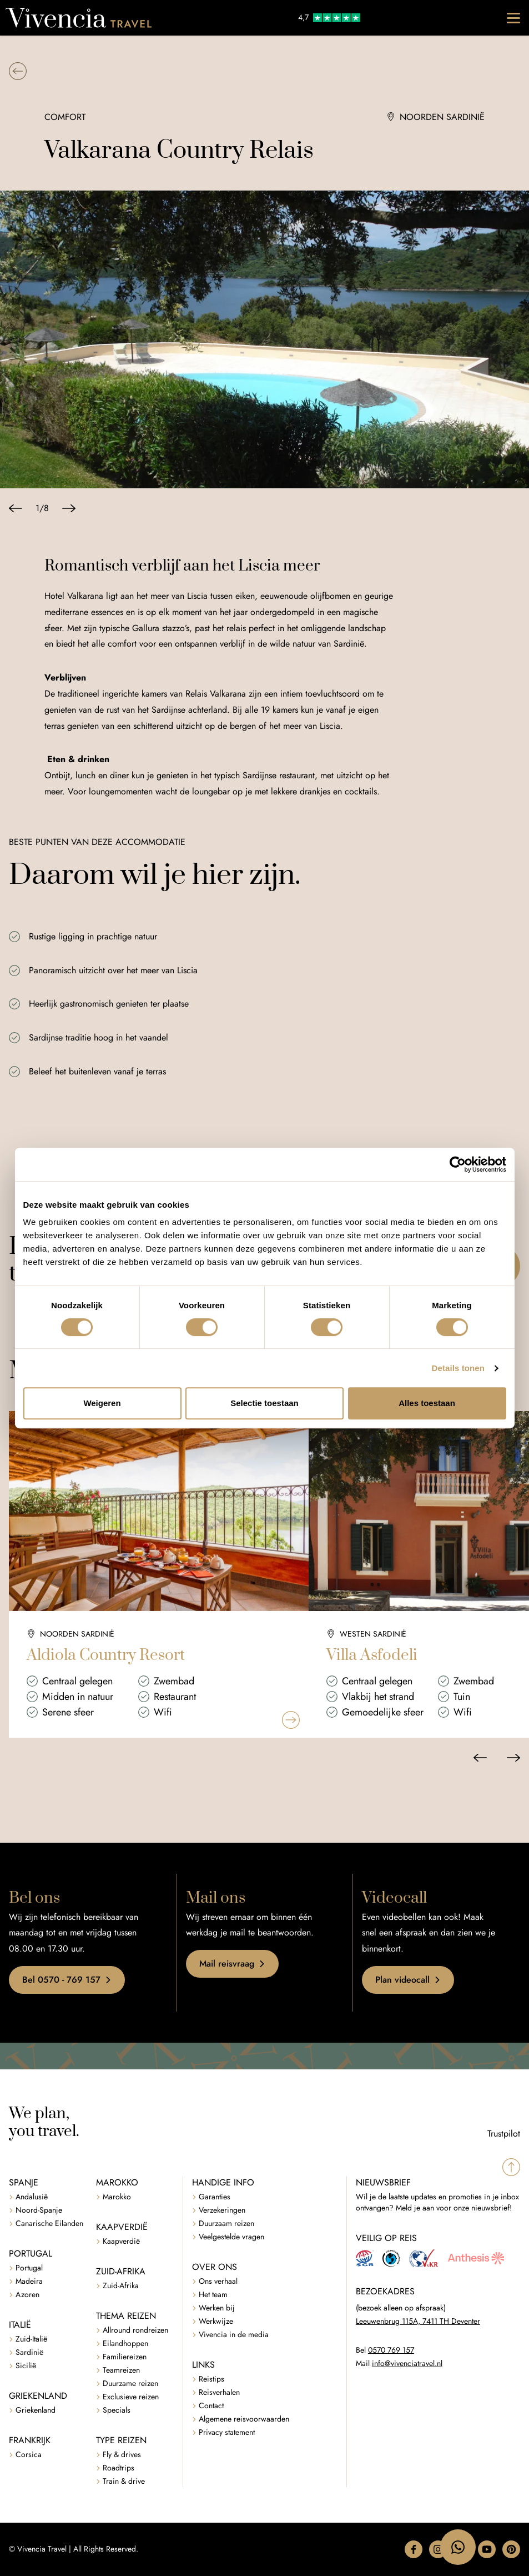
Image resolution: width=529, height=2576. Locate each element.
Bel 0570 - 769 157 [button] (67, 1979)
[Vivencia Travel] (79, 18)
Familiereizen (125, 2357)
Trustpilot (503, 2134)
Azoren (27, 2294)
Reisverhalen (219, 2392)
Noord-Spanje (39, 2210)
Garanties (214, 2197)
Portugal (29, 2268)
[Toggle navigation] (513, 17)
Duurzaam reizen (226, 2223)
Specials (116, 2410)
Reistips (211, 2379)
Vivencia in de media (234, 2334)
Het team (213, 2294)
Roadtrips (118, 2468)
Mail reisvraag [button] (232, 1963)
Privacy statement (227, 2432)
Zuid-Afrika (121, 2285)
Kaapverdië (121, 2241)
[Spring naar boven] (511, 2167)
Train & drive (124, 2481)
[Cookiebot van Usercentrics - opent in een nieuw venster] (457, 1164)
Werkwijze (216, 2321)
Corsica (29, 2454)
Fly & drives (122, 2454)
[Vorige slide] (15, 508)
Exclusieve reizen (131, 2397)
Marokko (117, 2197)
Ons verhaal (218, 2281)
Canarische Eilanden (49, 2223)
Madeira (29, 2281)
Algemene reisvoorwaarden (244, 2419)
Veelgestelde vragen (231, 2237)
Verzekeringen (222, 2210)
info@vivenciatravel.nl (407, 2363)
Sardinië (29, 2352)
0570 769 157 (391, 2350)
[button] (18, 71)
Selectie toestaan (264, 1403)
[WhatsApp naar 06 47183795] (458, 2547)
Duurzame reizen (130, 2383)
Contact (211, 2405)
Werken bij (217, 2308)
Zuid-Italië (31, 2339)
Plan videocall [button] (408, 1979)
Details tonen (458, 1368)
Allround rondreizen (135, 2330)
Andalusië (32, 2197)
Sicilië (26, 2365)
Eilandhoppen (125, 2343)
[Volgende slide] (69, 508)
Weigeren (101, 1403)
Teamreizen (121, 2370)
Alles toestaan (427, 1403)
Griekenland (36, 2410)
